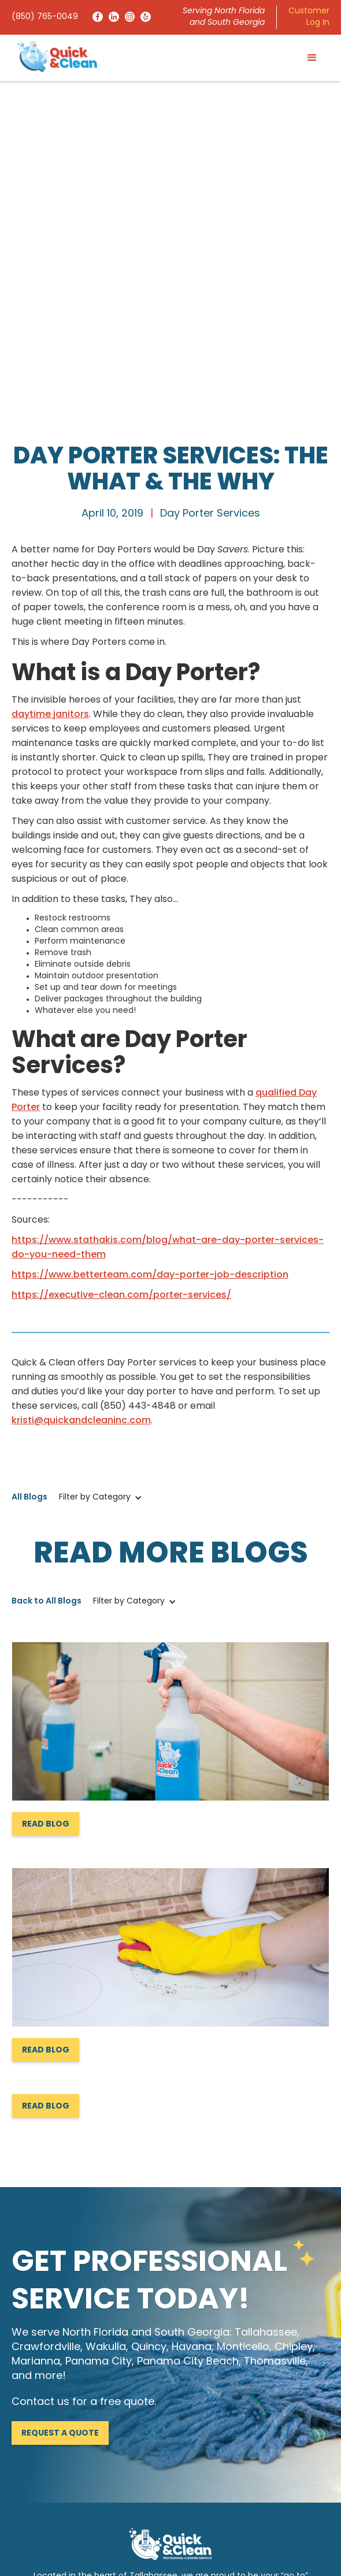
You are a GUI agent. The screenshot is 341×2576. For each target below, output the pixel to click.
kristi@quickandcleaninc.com (81, 1080)
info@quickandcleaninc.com (70, 2356)
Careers (27, 2478)
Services (28, 2440)
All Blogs (29, 1156)
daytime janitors (50, 373)
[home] (54, 56)
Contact (192, 2440)
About (187, 2421)
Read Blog (45, 1483)
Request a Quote (60, 2092)
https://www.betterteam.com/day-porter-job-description (150, 934)
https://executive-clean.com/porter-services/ (121, 954)
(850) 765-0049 (45, 17)
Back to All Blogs (46, 1260)
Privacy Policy (258, 2547)
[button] (312, 57)
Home (24, 2421)
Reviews (27, 2459)
